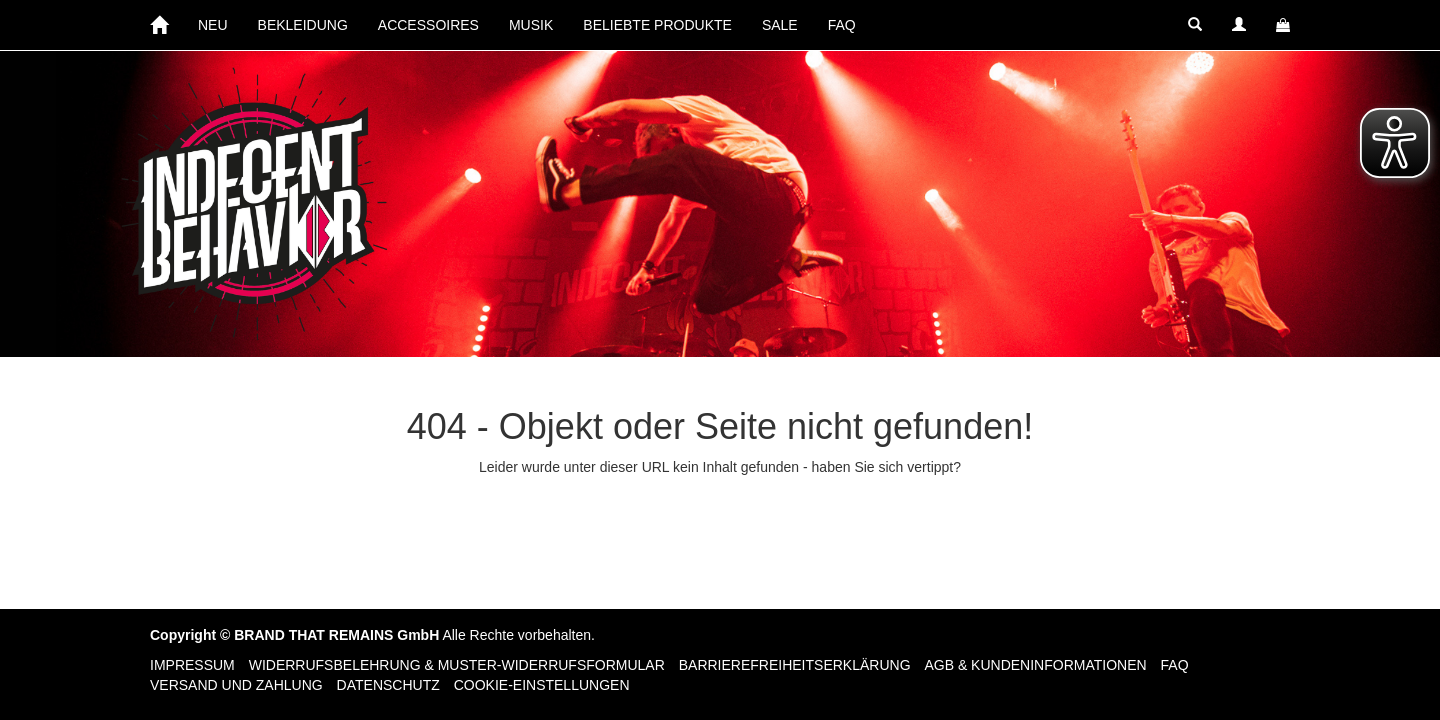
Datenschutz (388, 685)
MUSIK (531, 25)
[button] (1195, 25)
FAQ (842, 25)
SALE (780, 25)
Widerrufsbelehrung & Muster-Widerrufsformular (457, 665)
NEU (213, 25)
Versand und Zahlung (236, 685)
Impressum (192, 665)
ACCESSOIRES (428, 25)
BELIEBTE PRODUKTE (657, 25)
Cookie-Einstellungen (542, 685)
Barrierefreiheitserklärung (795, 665)
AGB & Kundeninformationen (1035, 665)
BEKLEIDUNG (303, 25)
